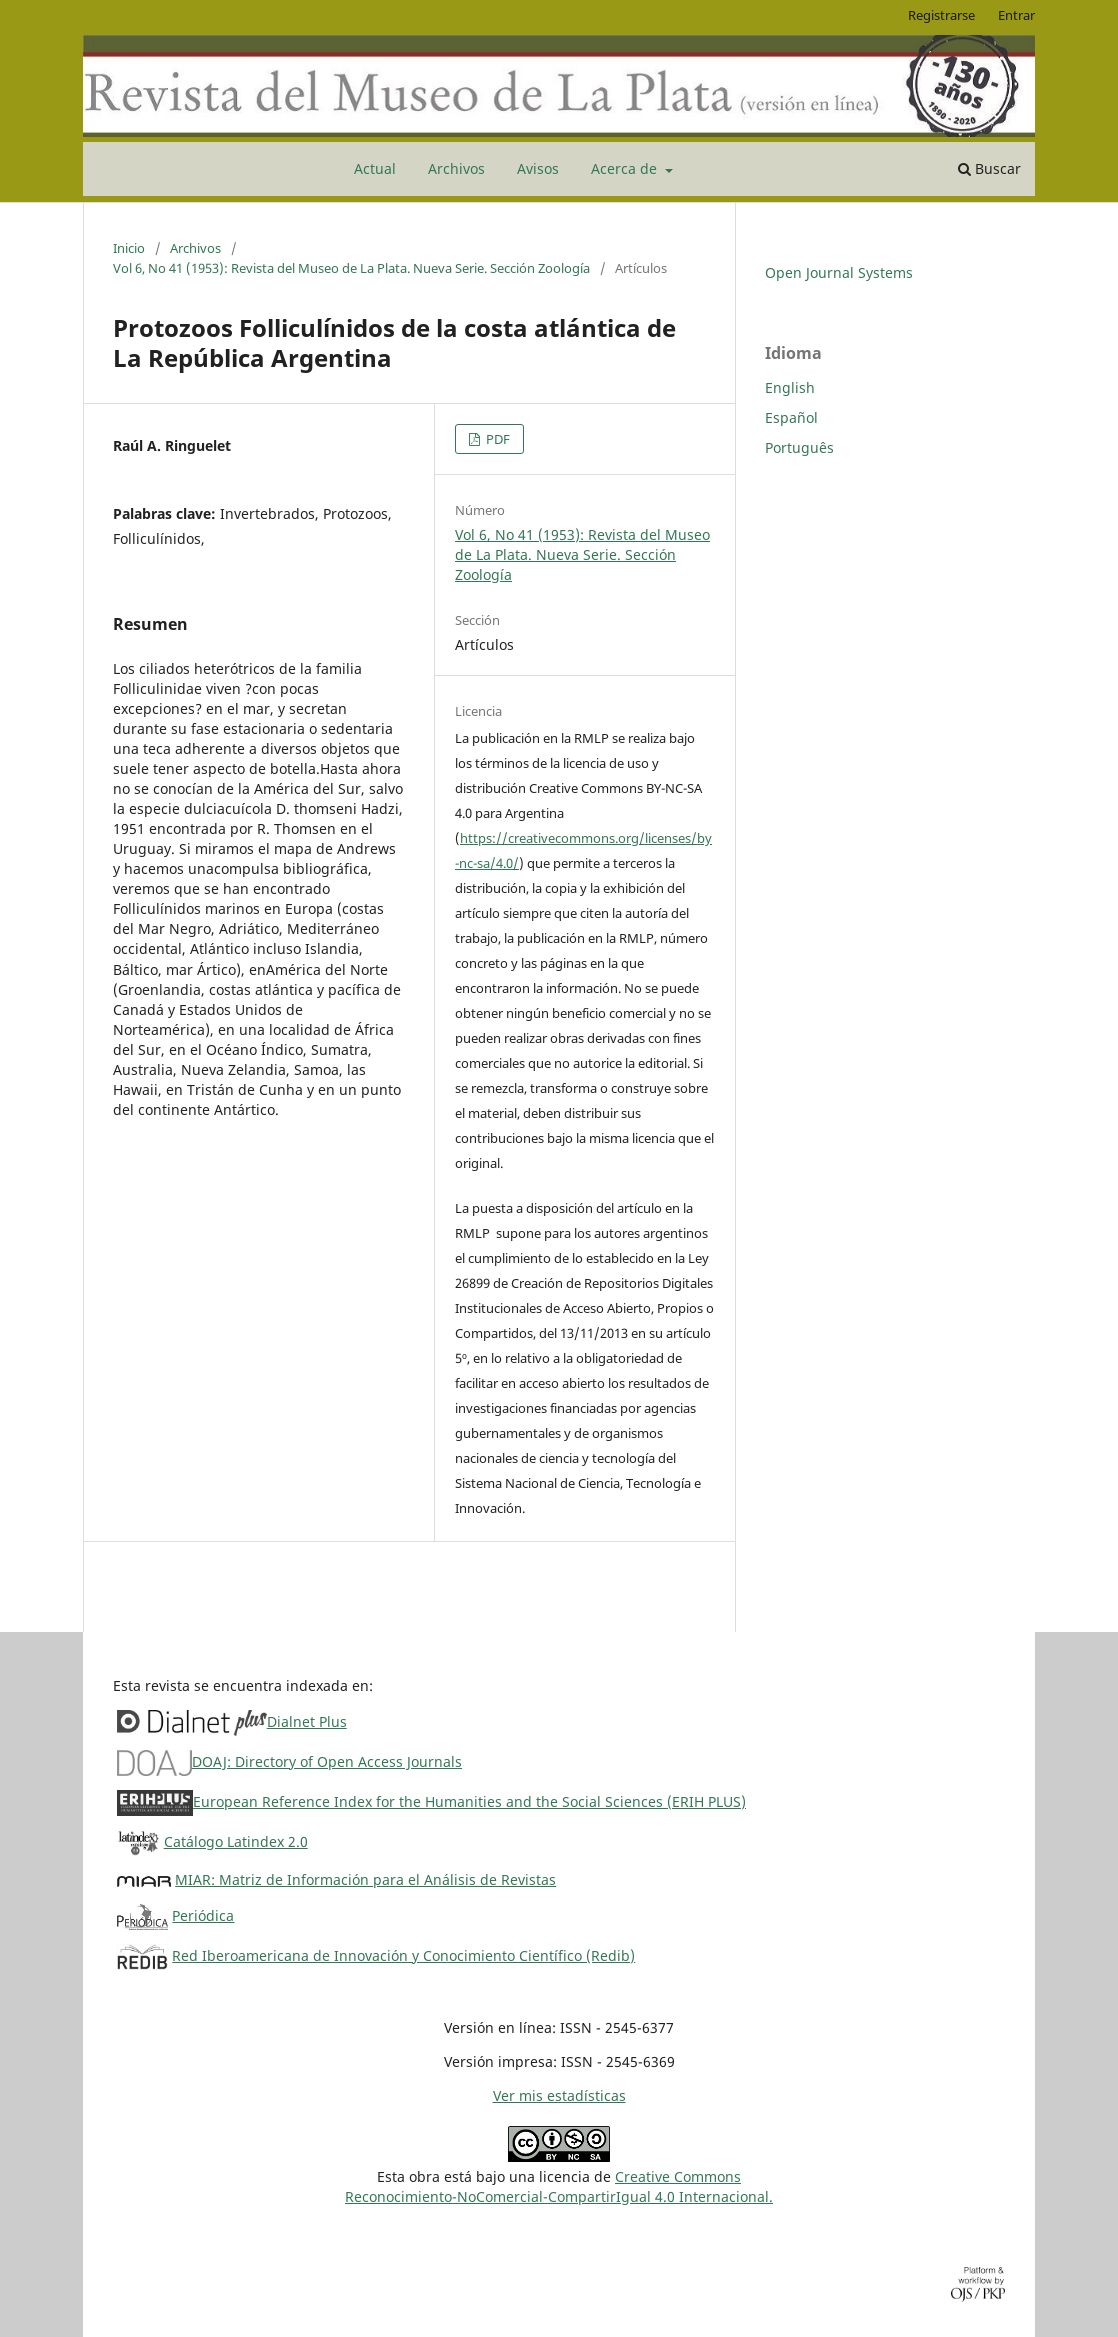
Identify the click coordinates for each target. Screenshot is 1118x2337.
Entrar (1016, 15)
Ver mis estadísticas (559, 2095)
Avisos (538, 168)
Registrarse (941, 15)
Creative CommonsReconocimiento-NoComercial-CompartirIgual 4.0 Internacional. (559, 2186)
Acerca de (626, 168)
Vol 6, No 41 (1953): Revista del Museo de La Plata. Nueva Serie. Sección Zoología (351, 268)
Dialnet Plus (307, 1721)
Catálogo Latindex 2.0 (236, 1841)
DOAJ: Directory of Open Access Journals (327, 1761)
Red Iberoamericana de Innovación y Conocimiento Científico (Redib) (403, 1955)
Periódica (203, 1915)
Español (791, 417)
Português (799, 447)
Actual (375, 168)
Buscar (989, 168)
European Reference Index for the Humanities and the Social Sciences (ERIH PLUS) (469, 1801)
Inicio (129, 248)
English (790, 387)
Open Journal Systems (839, 272)
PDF (496, 439)
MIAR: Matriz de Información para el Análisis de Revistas (365, 1879)
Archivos (456, 168)
